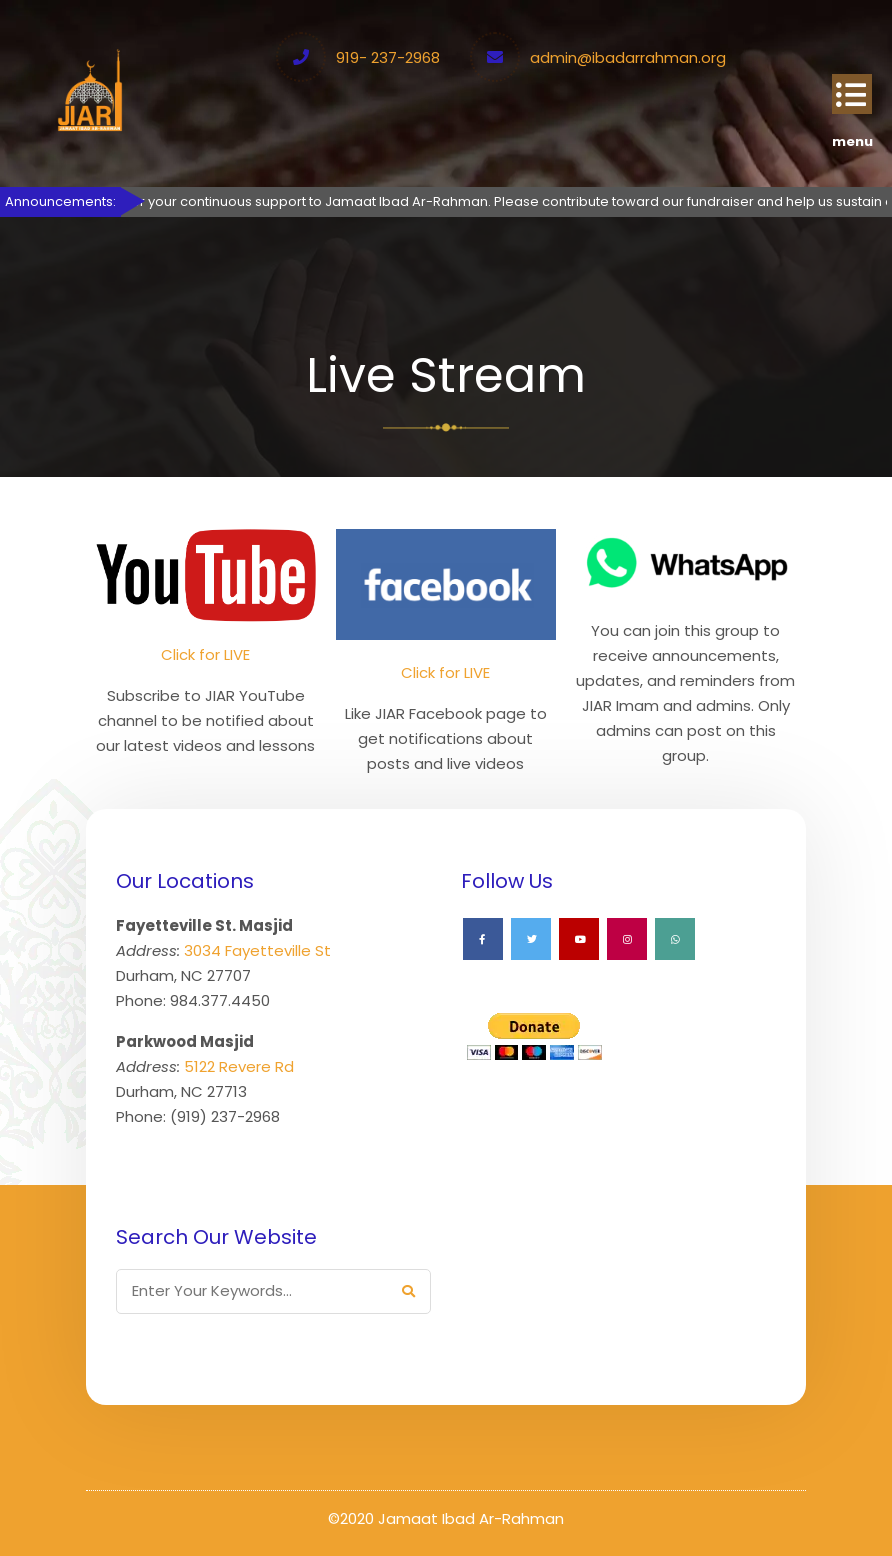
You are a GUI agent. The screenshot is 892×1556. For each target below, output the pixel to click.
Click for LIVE (205, 654)
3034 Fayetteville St (257, 950)
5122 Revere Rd (239, 1066)
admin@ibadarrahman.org (628, 57)
